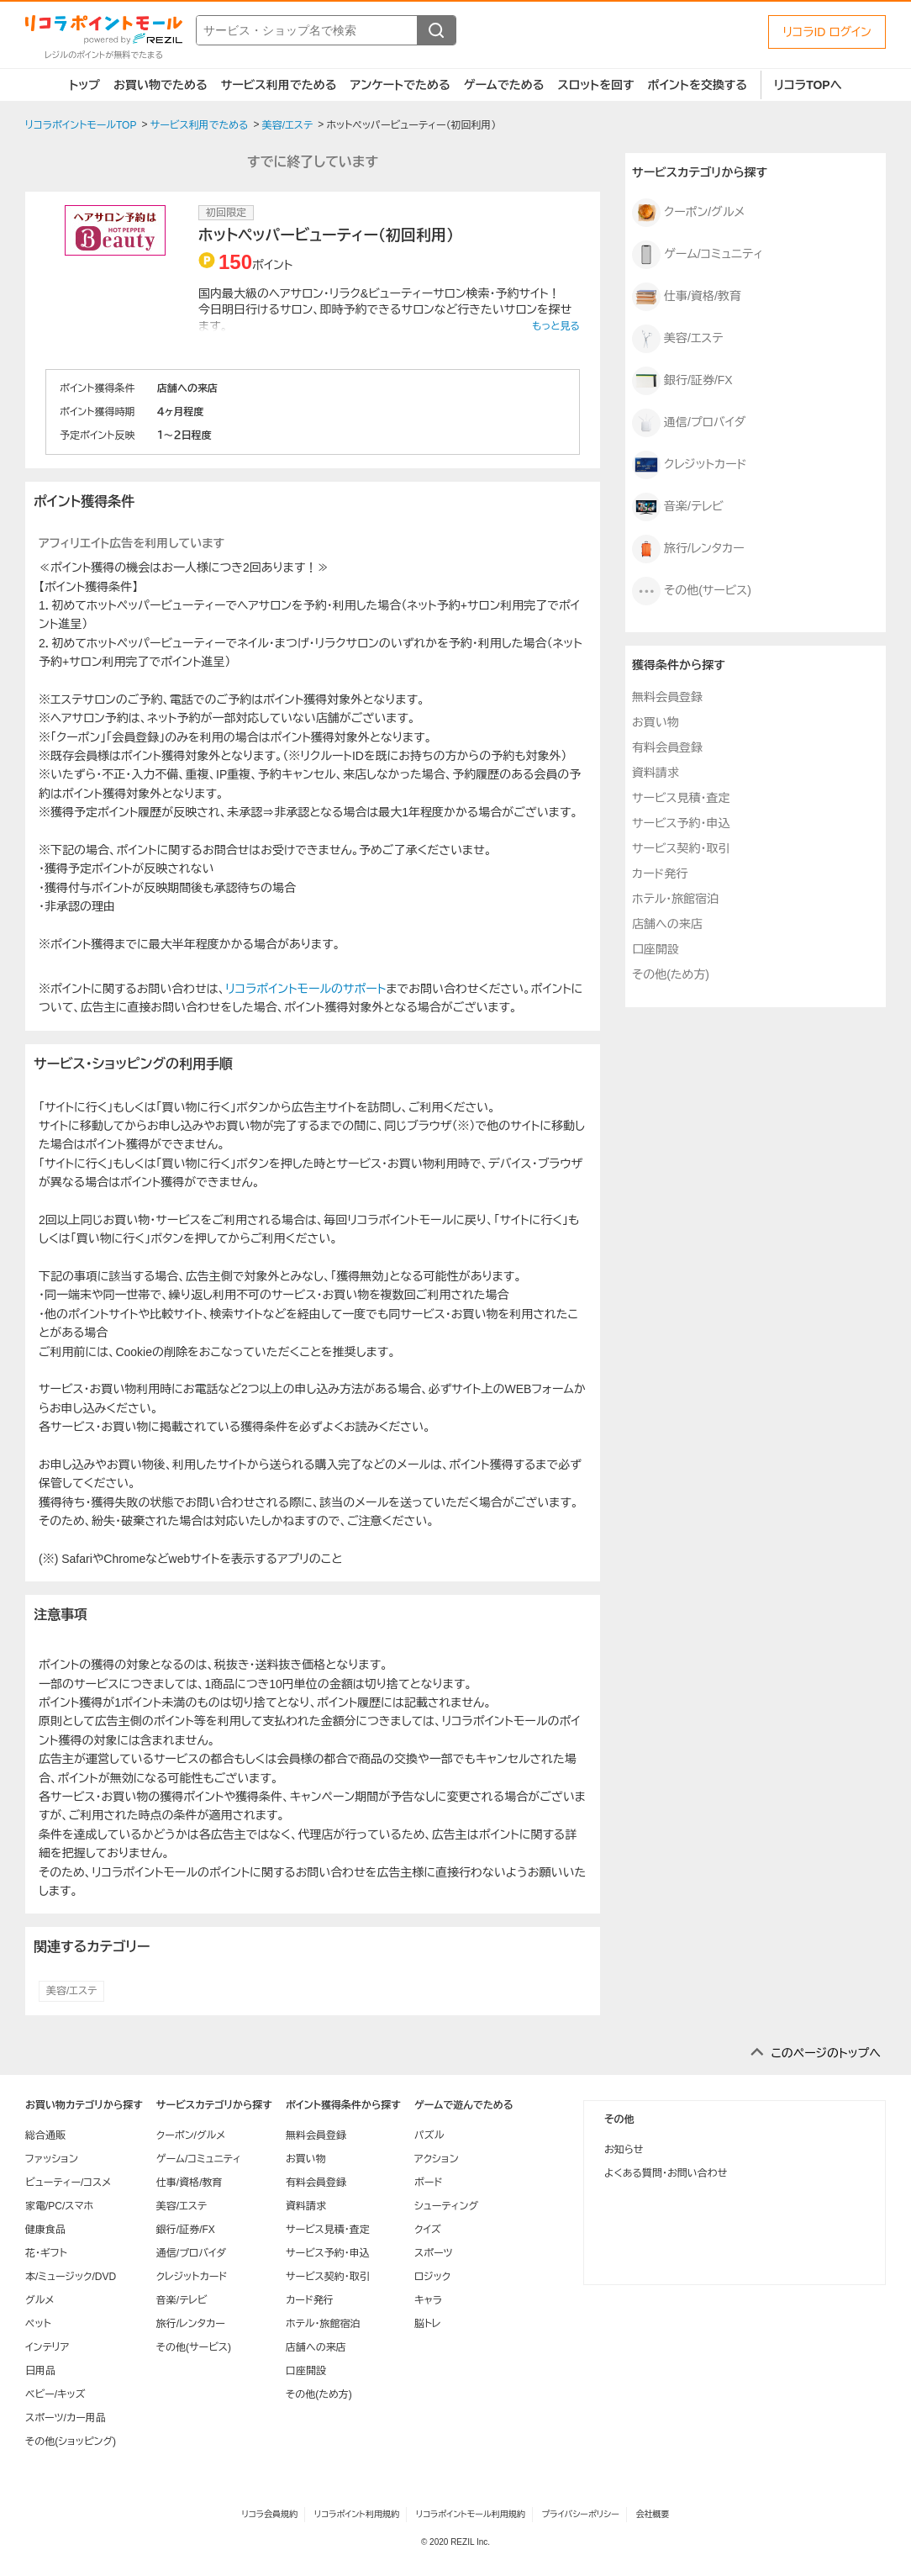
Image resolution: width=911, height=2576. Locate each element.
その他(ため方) (670, 974)
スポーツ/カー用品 (65, 2418)
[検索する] (436, 30)
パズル (429, 2135)
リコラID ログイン (827, 32)
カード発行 (659, 873)
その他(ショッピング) (70, 2441)
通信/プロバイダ (688, 423)
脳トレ (427, 2324)
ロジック (432, 2277)
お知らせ (623, 2150)
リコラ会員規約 (269, 2514)
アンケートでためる (400, 85)
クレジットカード (689, 465)
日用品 (40, 2371)
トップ (84, 85)
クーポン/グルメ (688, 212)
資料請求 (655, 773)
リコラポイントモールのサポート (305, 988)
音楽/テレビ (678, 507)
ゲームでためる (504, 85)
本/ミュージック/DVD (70, 2277)
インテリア (47, 2347)
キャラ (428, 2300)
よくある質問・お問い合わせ (665, 2173)
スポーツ (433, 2253)
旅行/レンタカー (688, 549)
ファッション (51, 2159)
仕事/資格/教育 (686, 296)
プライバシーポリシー (580, 2514)
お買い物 (655, 722)
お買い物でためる (160, 85)
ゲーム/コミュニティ (697, 254)
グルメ (39, 2300)
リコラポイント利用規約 (356, 2514)
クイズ (427, 2230)
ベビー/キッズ (55, 2394)
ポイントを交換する (697, 85)
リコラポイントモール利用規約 (470, 2514)
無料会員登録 (667, 697)
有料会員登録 (667, 747)
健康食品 (45, 2230)
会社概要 (653, 2514)
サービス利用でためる (279, 85)
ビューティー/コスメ (68, 2182)
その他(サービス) (691, 591)
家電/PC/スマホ (59, 2206)
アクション (436, 2159)
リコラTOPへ (808, 85)
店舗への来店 (667, 924)
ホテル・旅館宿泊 (675, 899)
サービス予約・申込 (680, 823)
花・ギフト (46, 2253)
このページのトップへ (826, 2053)
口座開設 (655, 949)
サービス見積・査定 (680, 798)
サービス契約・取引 (680, 848)
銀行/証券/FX (682, 381)
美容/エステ (71, 1991)
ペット (38, 2324)
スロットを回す (595, 85)
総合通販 (45, 2135)
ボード (428, 2182)
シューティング (446, 2206)
